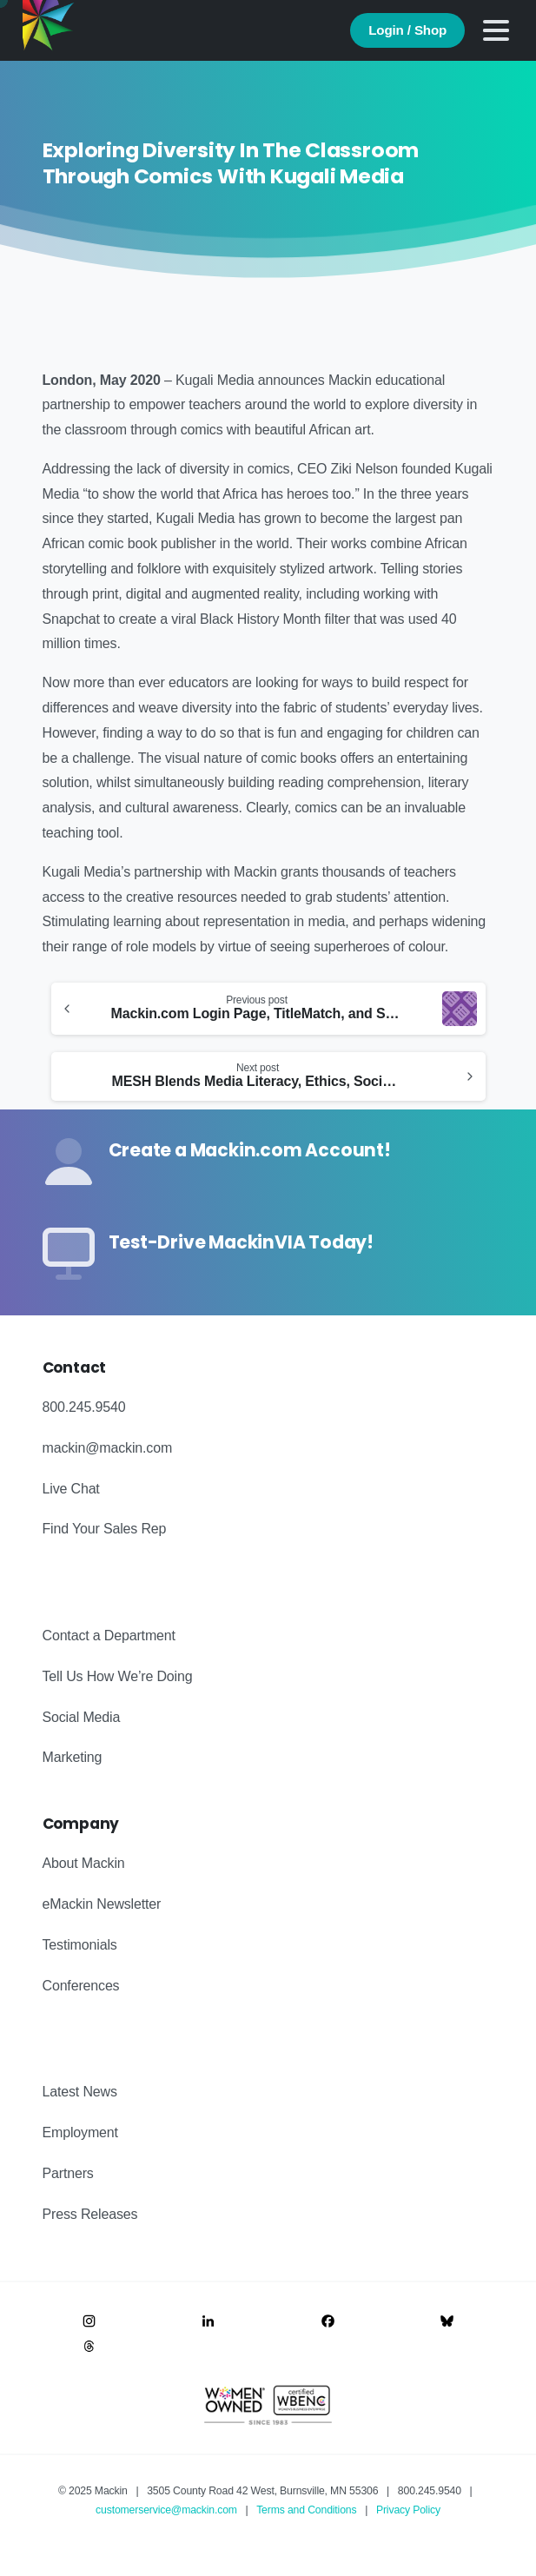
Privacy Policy (408, 2510)
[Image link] (89, 2321)
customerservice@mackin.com (166, 2510)
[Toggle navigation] (496, 30)
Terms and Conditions (306, 2510)
